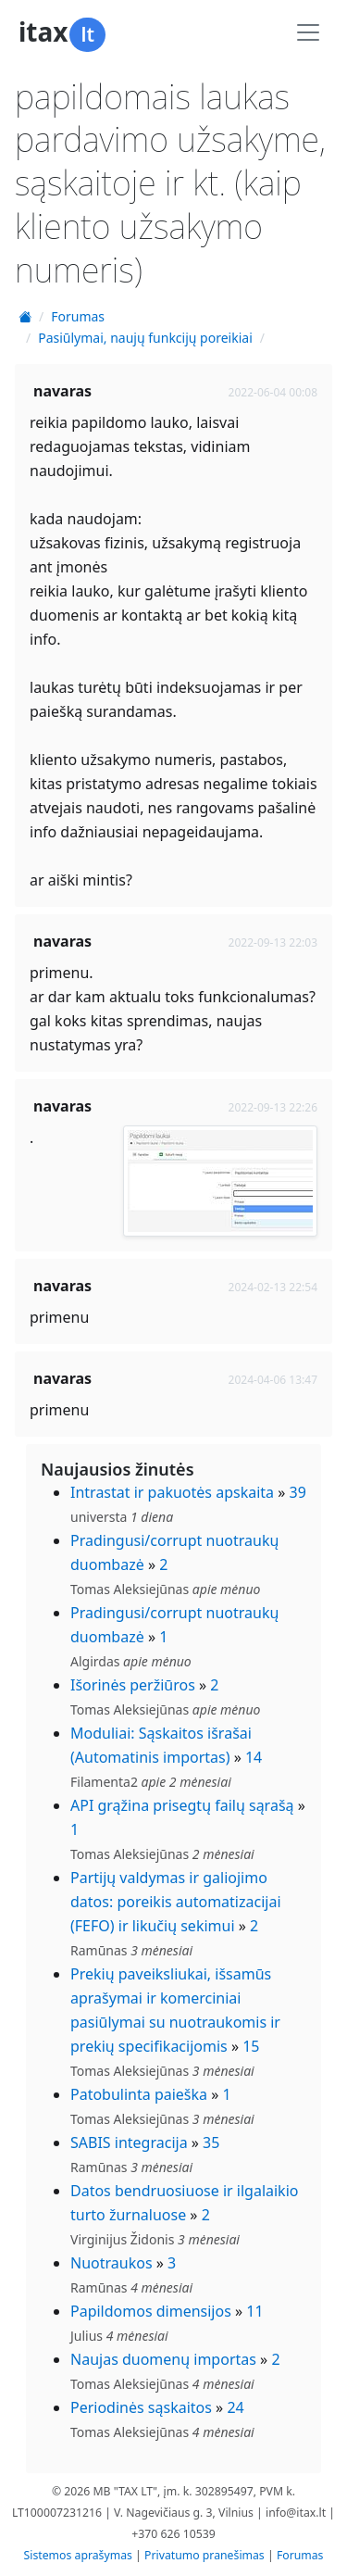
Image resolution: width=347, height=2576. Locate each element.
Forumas (78, 316)
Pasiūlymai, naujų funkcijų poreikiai (145, 337)
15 (250, 2046)
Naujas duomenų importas (163, 2359)
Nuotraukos (111, 2263)
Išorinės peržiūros (132, 1685)
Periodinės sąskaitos (141, 2407)
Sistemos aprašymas (78, 2555)
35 (211, 2142)
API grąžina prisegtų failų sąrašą (182, 1805)
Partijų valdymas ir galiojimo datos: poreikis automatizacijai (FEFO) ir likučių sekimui (175, 1901)
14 (253, 1757)
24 (235, 2407)
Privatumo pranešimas (204, 2555)
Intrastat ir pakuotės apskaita (172, 1492)
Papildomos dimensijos (150, 2311)
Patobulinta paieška (138, 2094)
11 (254, 2311)
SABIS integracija (129, 2142)
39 (298, 1492)
